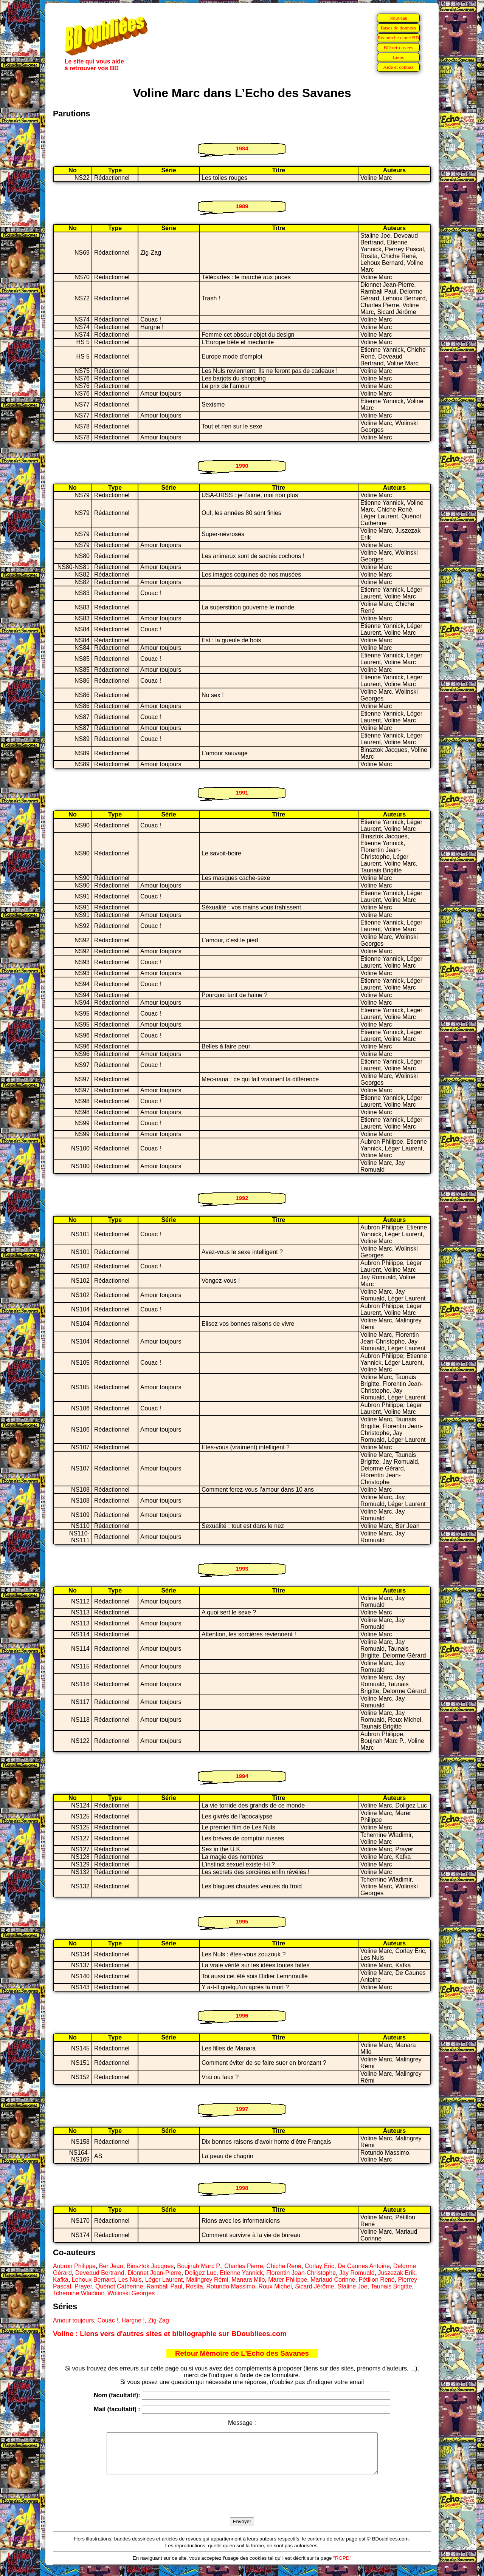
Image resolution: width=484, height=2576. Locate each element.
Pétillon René (376, 2279)
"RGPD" (342, 2566)
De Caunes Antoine (364, 2266)
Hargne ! (132, 2320)
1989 (242, 206)
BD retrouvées (398, 47)
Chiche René (283, 2266)
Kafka (60, 2279)
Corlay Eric (319, 2266)
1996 (242, 2015)
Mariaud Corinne (332, 2279)
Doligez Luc (201, 2273)
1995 (242, 1921)
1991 (242, 792)
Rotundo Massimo (230, 2286)
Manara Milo (248, 2279)
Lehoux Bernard (93, 2279)
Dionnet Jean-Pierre (154, 2273)
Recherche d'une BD (398, 37)
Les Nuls (130, 2279)
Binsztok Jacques (150, 2266)
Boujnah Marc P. (199, 2266)
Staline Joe (352, 2286)
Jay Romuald (356, 2273)
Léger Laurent (164, 2279)
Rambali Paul (164, 2286)
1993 (242, 1568)
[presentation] (242, 2504)
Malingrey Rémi (207, 2279)
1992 (242, 1198)
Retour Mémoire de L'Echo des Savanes (242, 2353)
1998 (242, 2188)
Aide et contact (398, 67)
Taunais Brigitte (391, 2286)
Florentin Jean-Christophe (301, 2273)
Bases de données (398, 28)
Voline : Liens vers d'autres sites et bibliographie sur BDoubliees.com (170, 2334)
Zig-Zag (158, 2320)
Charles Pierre (243, 2266)
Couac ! (107, 2320)
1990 (242, 465)
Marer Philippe (287, 2279)
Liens (398, 57)
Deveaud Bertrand (99, 2273)
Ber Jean (111, 2266)
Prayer (83, 2286)
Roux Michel (275, 2286)
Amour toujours (73, 2320)
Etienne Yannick (241, 2273)
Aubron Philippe (74, 2266)
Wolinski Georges (131, 2293)
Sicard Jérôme (314, 2286)
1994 (242, 1776)
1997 (242, 2109)
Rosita (194, 2286)
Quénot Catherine (119, 2286)
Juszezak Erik (396, 2273)
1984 (242, 148)
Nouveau (398, 18)
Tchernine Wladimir (78, 2293)
